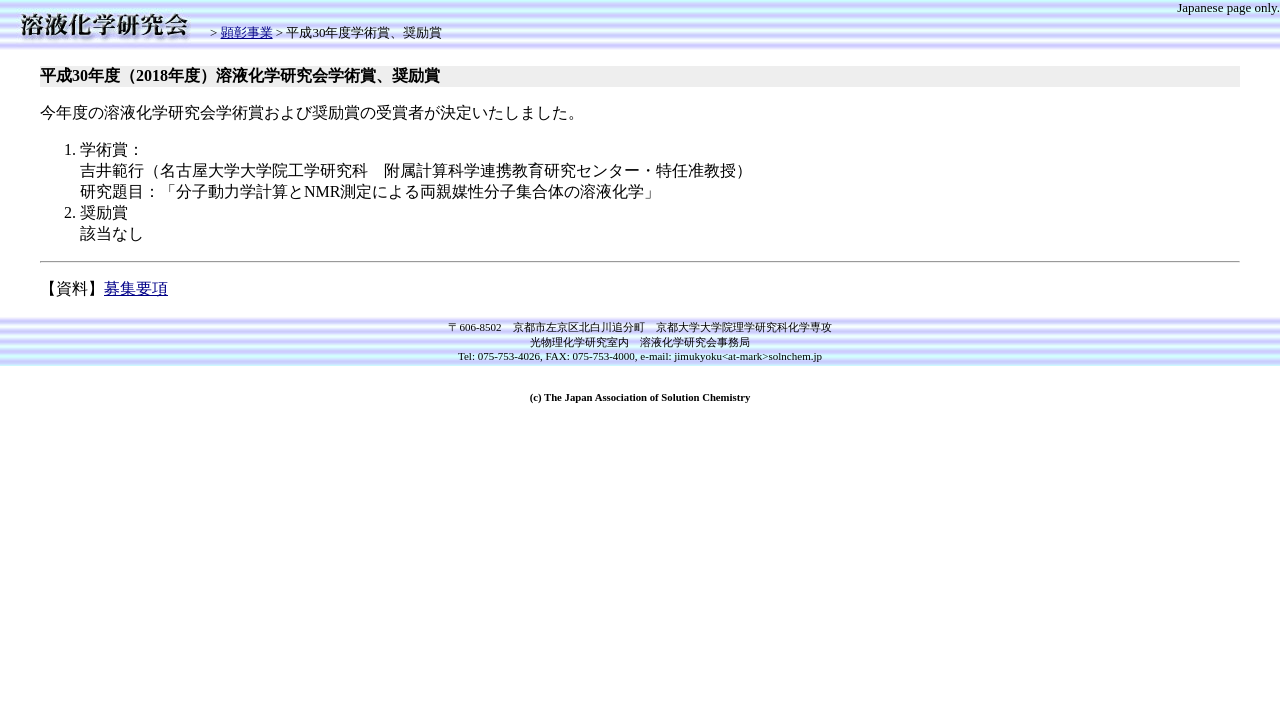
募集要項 (136, 288)
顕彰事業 (247, 32)
